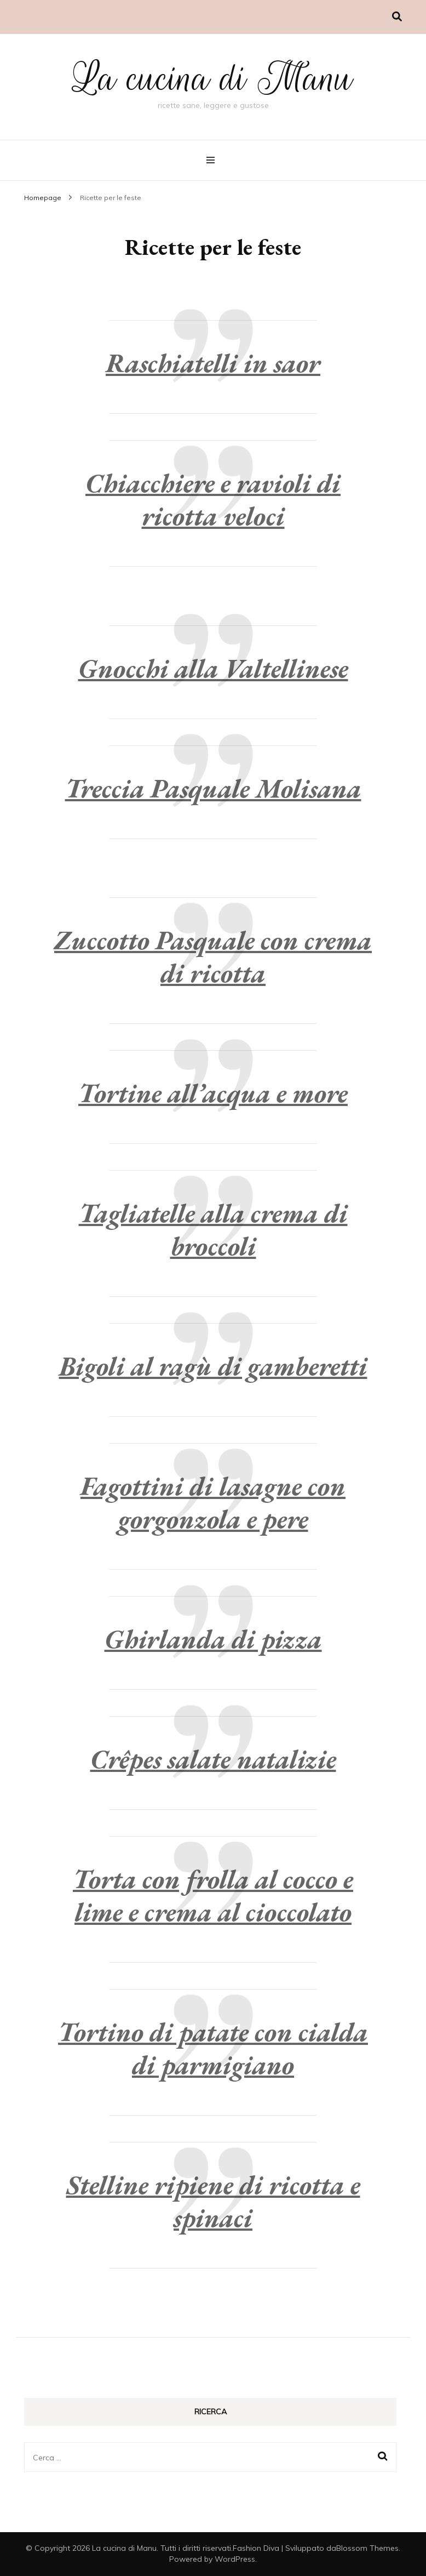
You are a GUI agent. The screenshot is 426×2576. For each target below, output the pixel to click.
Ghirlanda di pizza (213, 1639)
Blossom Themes (367, 2548)
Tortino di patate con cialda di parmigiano (213, 2048)
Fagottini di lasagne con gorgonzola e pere (213, 1502)
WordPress (235, 2559)
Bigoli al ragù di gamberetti (213, 1366)
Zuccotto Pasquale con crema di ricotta (213, 956)
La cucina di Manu (213, 78)
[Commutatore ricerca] (397, 17)
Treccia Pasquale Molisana (213, 788)
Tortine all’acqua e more (213, 1093)
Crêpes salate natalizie (213, 1759)
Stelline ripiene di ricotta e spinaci (213, 2201)
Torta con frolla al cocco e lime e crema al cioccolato (213, 1895)
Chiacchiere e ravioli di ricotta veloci (213, 499)
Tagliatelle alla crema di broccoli (213, 1229)
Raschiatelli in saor (213, 363)
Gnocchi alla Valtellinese (213, 668)
